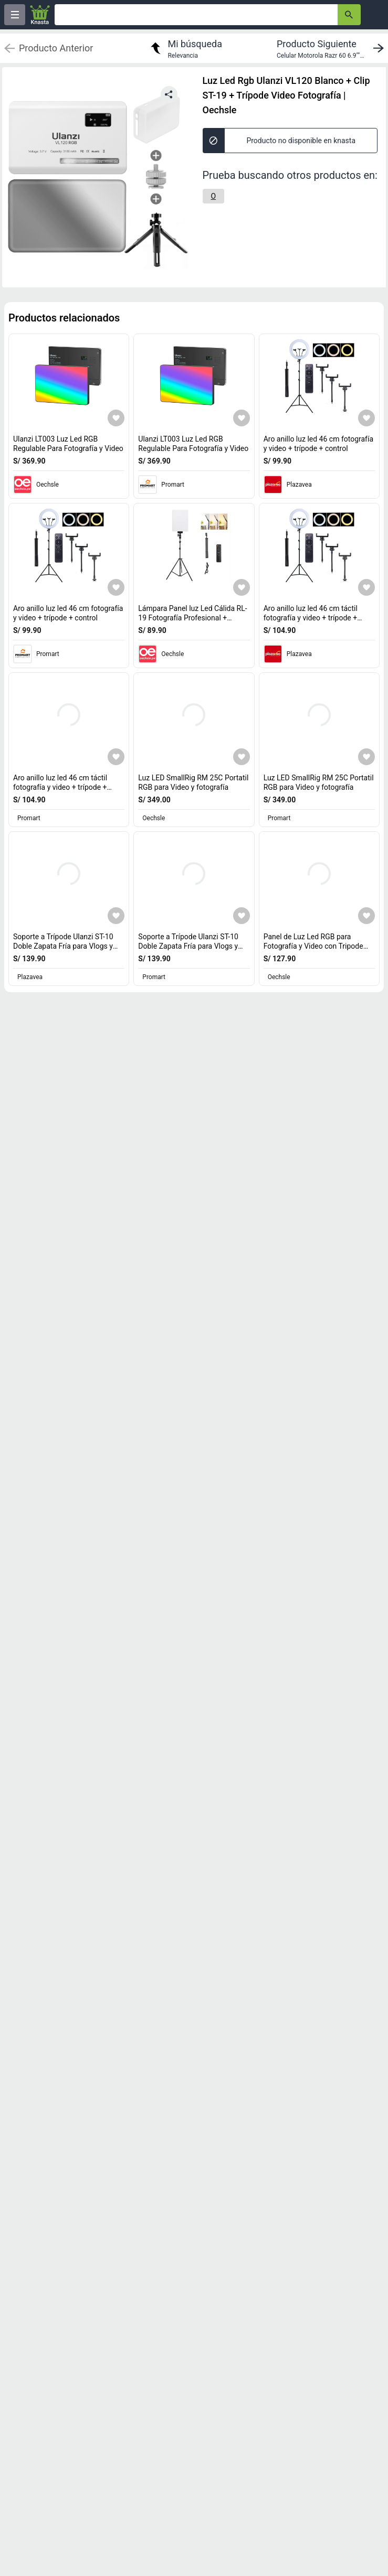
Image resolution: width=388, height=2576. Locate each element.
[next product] (332, 48)
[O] (214, 196)
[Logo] (39, 14)
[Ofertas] (196, 14)
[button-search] (349, 14)
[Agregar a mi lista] (116, 418)
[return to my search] (185, 48)
